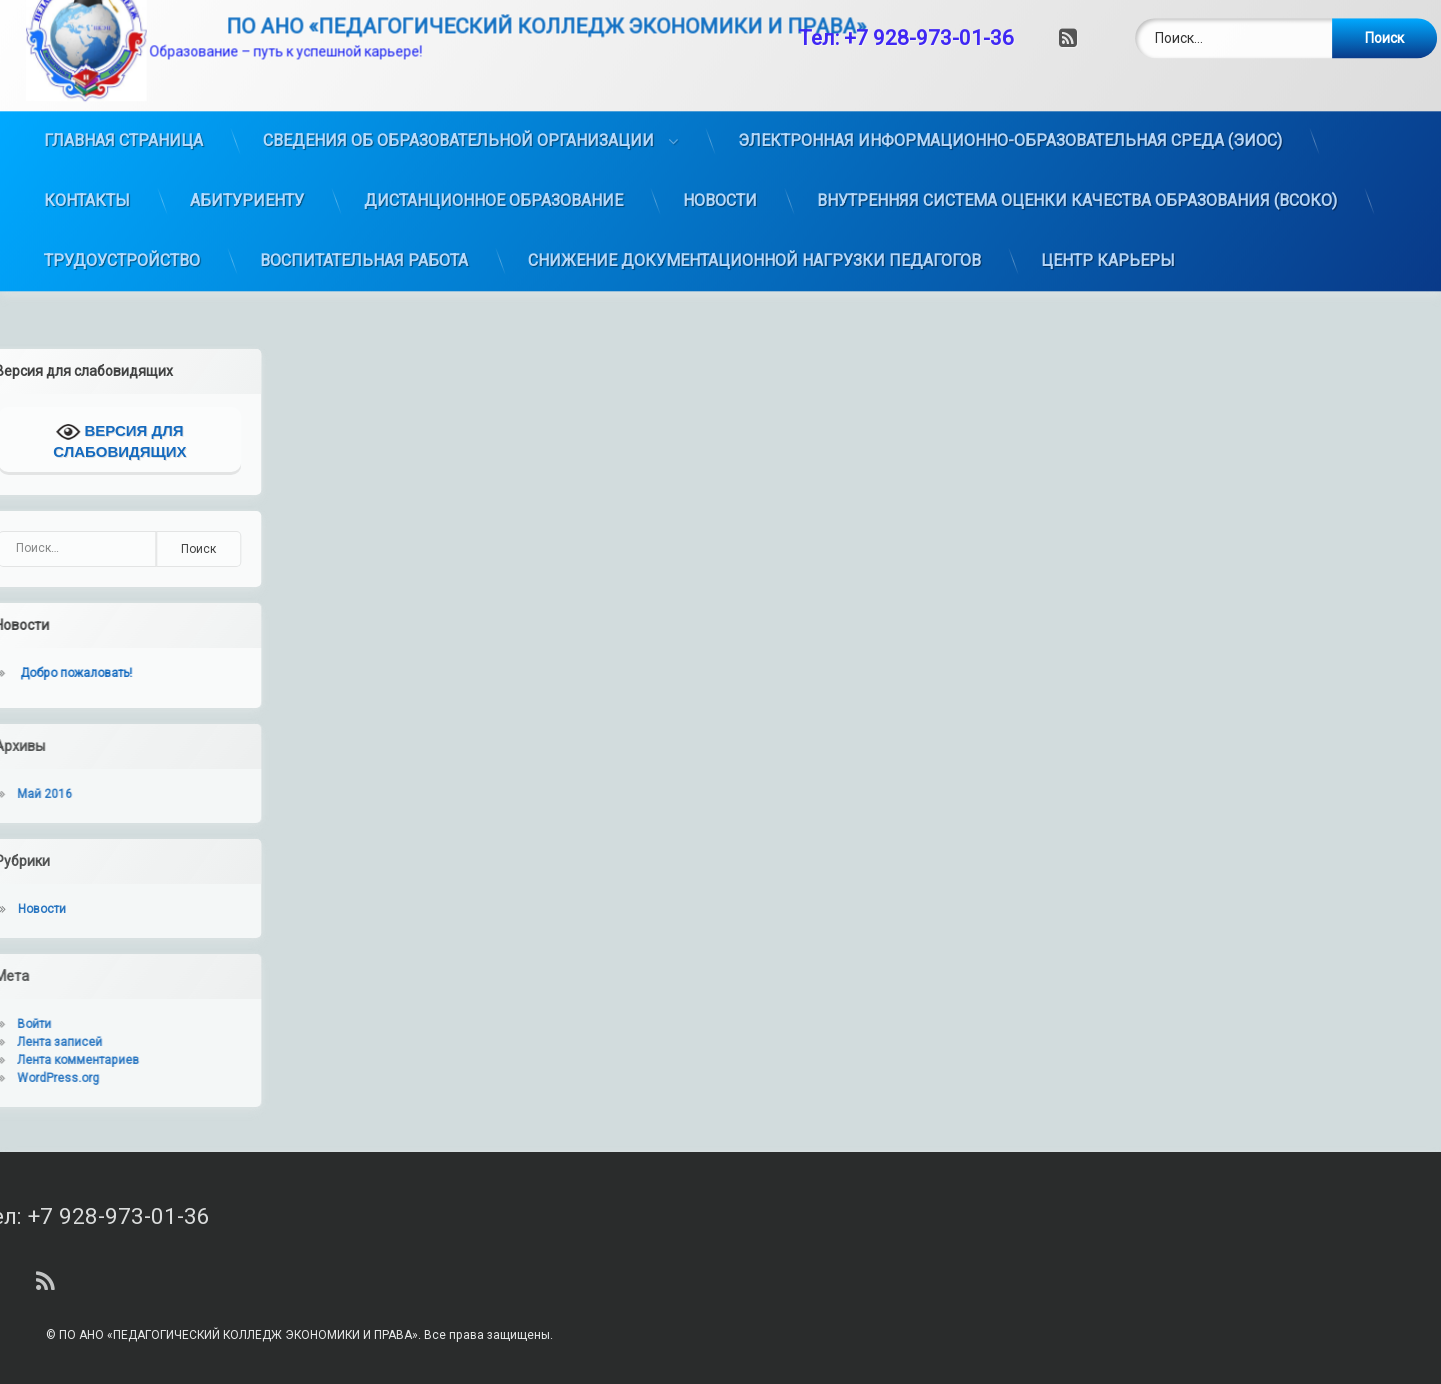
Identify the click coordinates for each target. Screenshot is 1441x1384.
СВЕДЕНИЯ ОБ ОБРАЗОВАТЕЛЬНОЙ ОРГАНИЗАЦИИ (458, 92)
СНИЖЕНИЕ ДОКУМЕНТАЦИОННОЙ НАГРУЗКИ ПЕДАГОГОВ (754, 212)
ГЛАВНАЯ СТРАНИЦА (123, 92)
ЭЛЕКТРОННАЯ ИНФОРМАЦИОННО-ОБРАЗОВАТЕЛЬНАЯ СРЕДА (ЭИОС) (1010, 92)
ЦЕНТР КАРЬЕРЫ (1108, 212)
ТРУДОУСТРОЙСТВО (122, 212)
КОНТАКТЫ (87, 152)
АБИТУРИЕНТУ (247, 152)
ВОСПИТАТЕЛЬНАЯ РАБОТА (364, 212)
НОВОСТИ (720, 152)
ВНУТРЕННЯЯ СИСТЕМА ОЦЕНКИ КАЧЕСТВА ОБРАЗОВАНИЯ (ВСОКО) (1077, 152)
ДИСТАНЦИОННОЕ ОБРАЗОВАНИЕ (493, 152)
